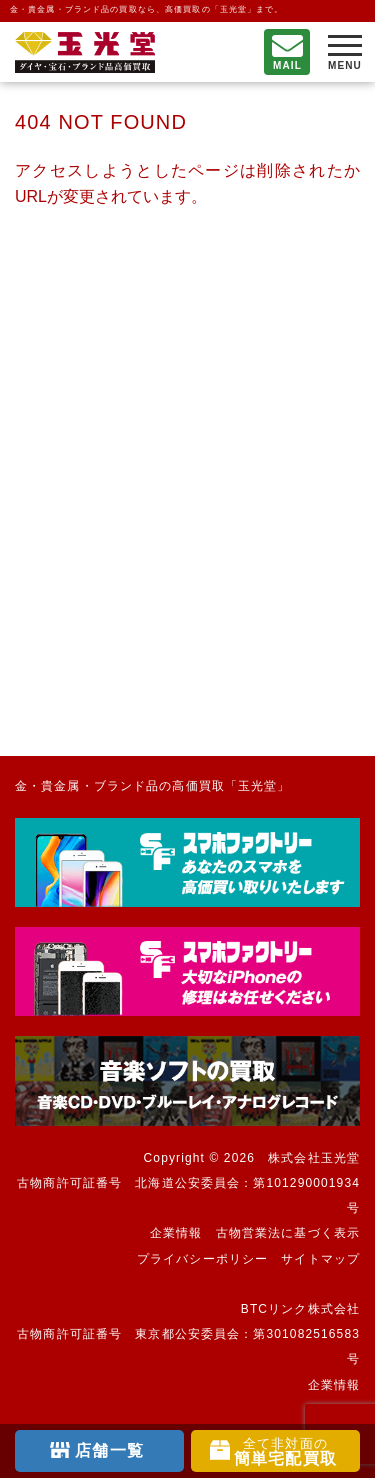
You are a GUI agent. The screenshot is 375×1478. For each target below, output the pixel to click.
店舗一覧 (109, 1450)
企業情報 (176, 1233)
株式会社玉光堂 (314, 1158)
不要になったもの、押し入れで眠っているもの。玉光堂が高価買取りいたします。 (85, 52)
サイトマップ (320, 1259)
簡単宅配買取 (285, 1451)
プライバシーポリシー (202, 1259)
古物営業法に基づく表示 (288, 1233)
